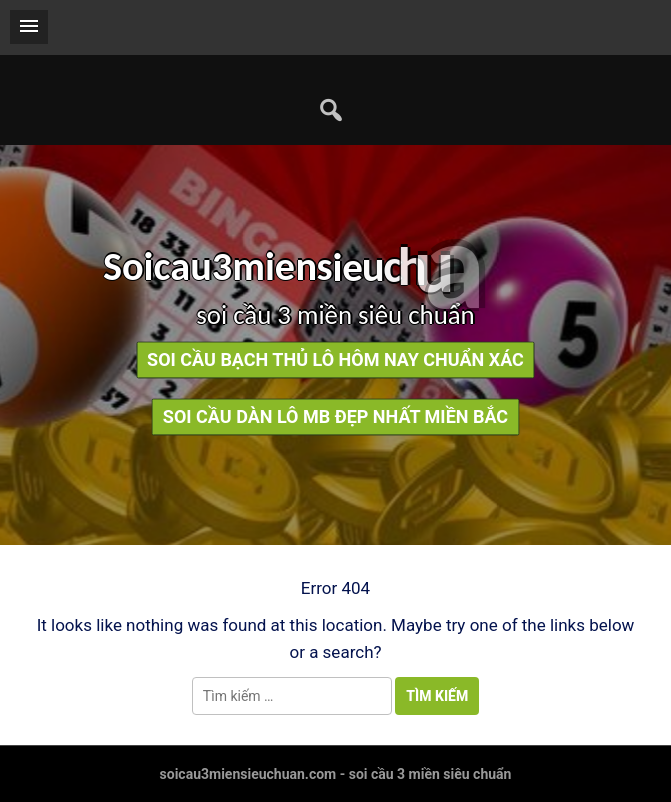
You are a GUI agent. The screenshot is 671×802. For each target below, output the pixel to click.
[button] (29, 27)
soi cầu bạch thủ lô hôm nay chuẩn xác (335, 360)
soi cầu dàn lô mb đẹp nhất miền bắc (335, 417)
